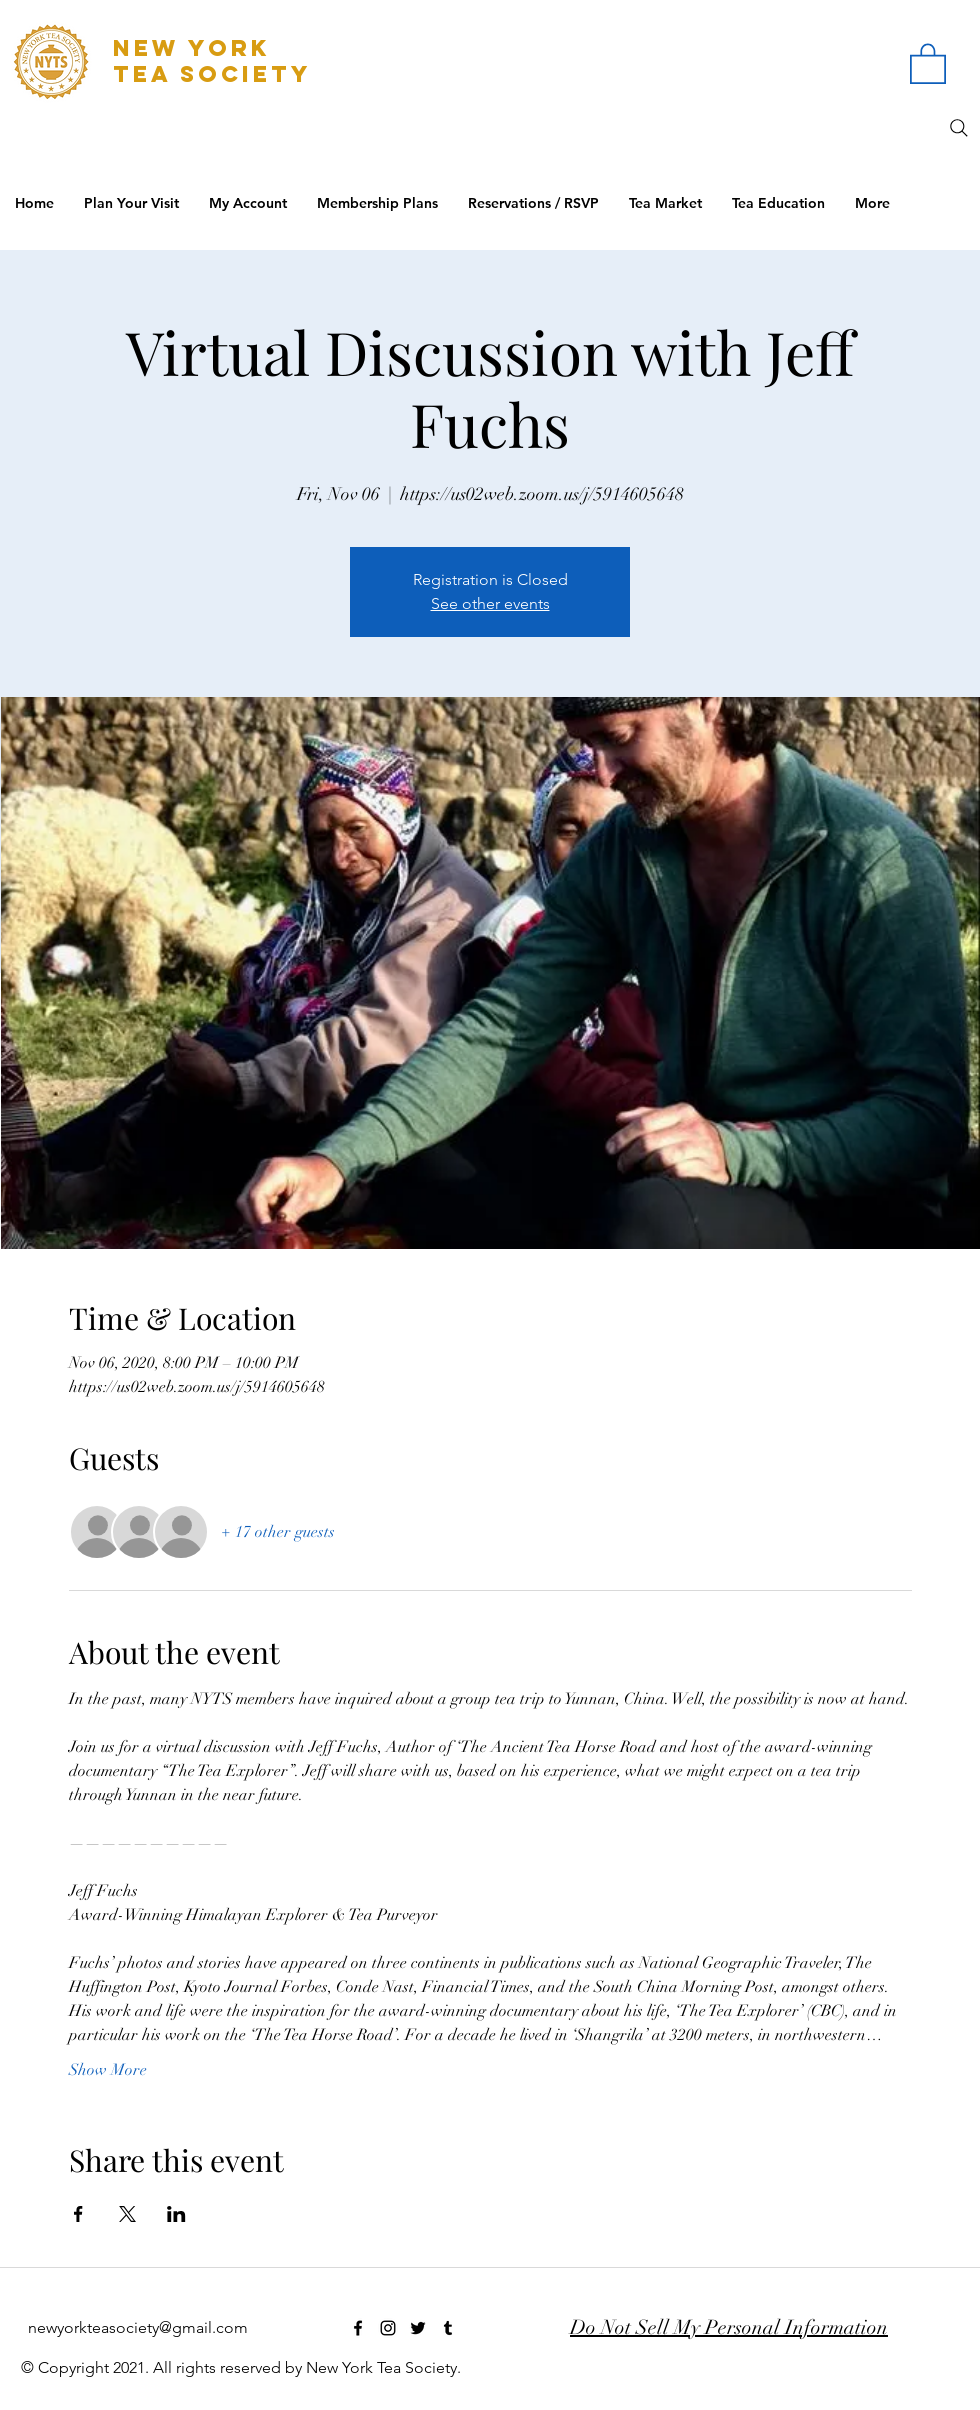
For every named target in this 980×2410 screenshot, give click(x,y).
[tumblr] (448, 2328)
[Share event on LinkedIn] (176, 2214)
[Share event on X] (127, 2214)
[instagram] (388, 2328)
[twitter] (418, 2328)
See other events (490, 603)
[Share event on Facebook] (78, 2214)
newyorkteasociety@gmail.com (138, 2327)
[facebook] (358, 2328)
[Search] (959, 128)
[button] (928, 62)
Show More (108, 2070)
